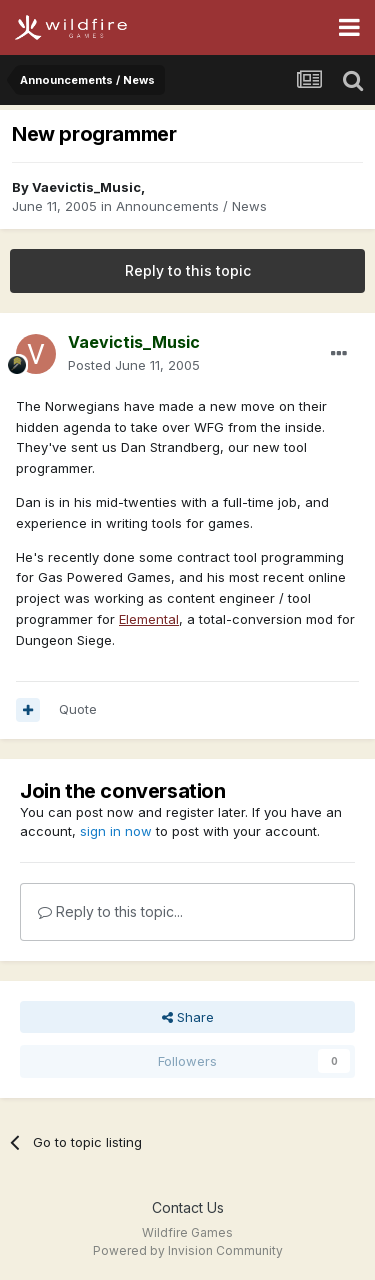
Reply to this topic (188, 270)
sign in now (116, 831)
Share (188, 1017)
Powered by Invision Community (188, 1250)
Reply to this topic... (110, 911)
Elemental (149, 619)
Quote (78, 709)
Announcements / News (191, 206)
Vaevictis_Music (86, 187)
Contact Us (188, 1207)
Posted (134, 365)
